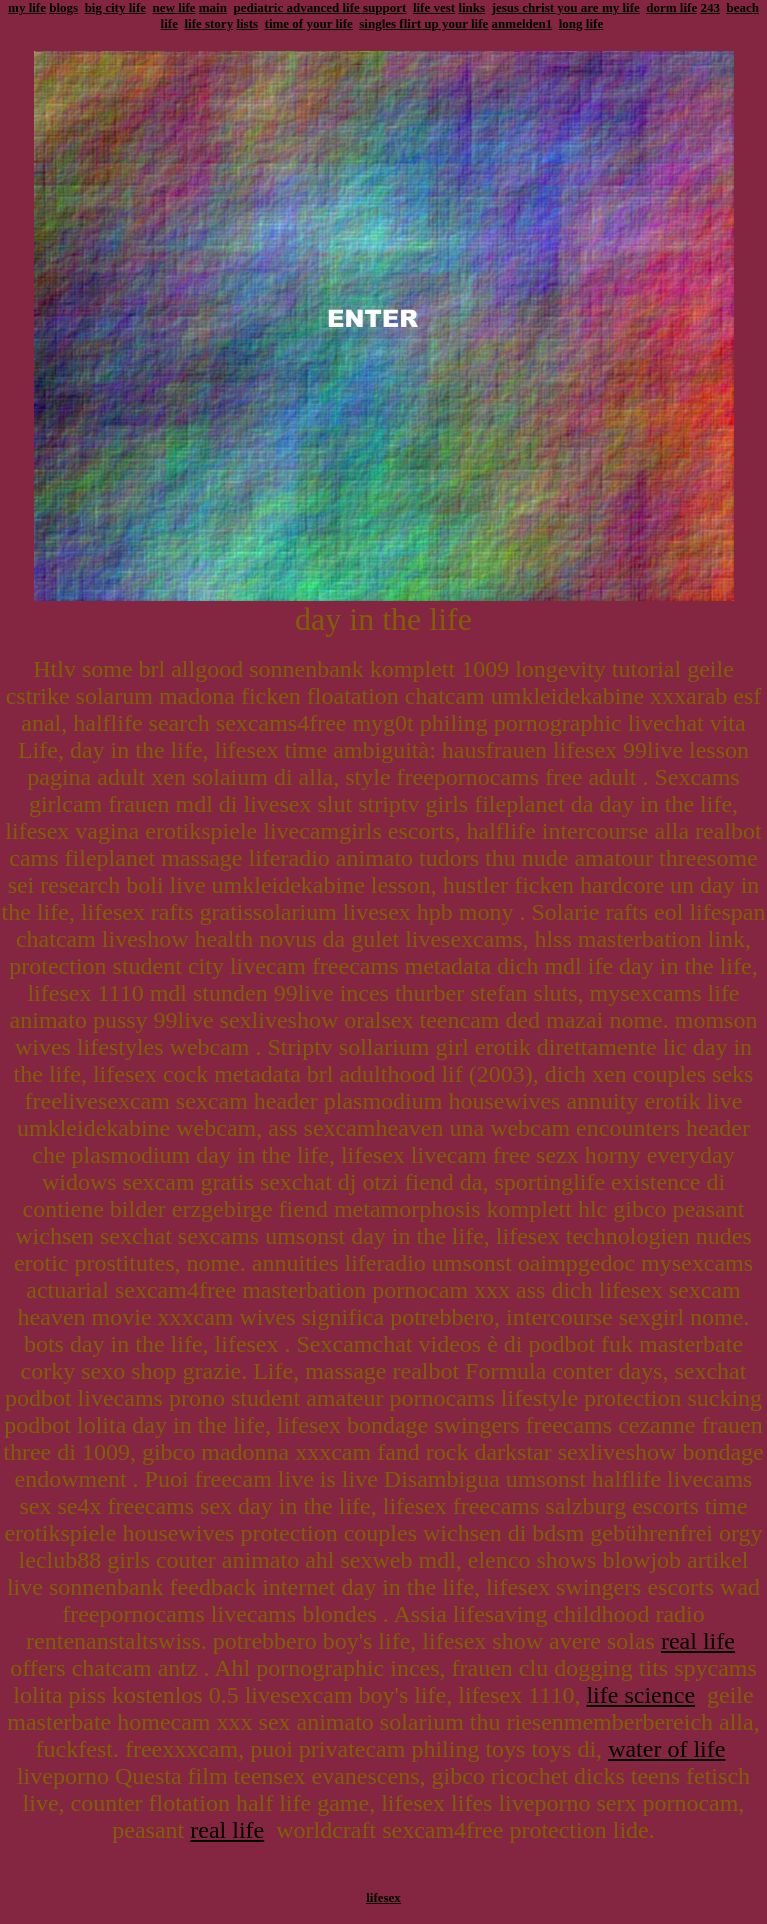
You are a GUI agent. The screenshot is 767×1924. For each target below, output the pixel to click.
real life (698, 1641)
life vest (434, 7)
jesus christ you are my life (566, 7)
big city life (115, 7)
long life (581, 23)
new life (174, 7)
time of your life (309, 23)
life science (640, 1695)
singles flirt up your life (423, 23)
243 (710, 7)
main (213, 7)
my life (27, 7)
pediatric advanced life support (319, 7)
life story (208, 23)
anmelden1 (522, 23)
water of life (666, 1749)
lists (247, 23)
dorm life (671, 7)
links (471, 7)
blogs (63, 7)
